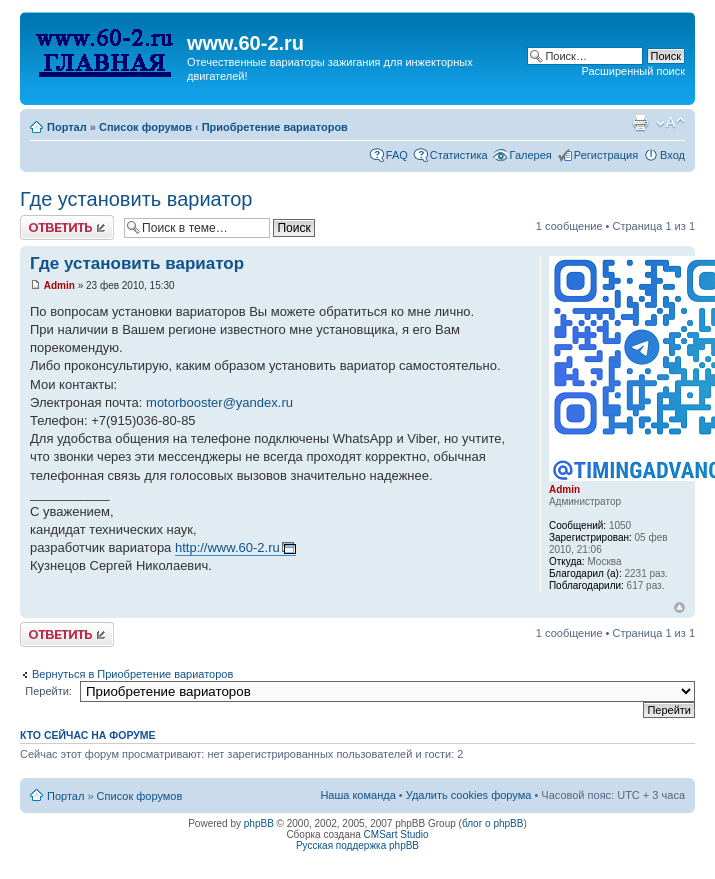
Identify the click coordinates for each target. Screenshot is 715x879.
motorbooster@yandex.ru (219, 402)
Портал (67, 127)
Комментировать (67, 227)
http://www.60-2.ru (227, 547)
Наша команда (357, 795)
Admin (59, 285)
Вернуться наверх (679, 607)
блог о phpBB (493, 823)
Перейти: (48, 691)
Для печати (640, 123)
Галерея (531, 155)
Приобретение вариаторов (275, 127)
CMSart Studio (396, 834)
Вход (672, 155)
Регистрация (606, 155)
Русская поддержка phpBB (357, 845)
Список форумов (145, 127)
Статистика (459, 155)
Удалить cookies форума (469, 795)
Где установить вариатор (136, 199)
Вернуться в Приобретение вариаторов (132, 674)
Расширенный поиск (633, 71)
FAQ (397, 155)
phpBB (259, 823)
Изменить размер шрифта (670, 123)
